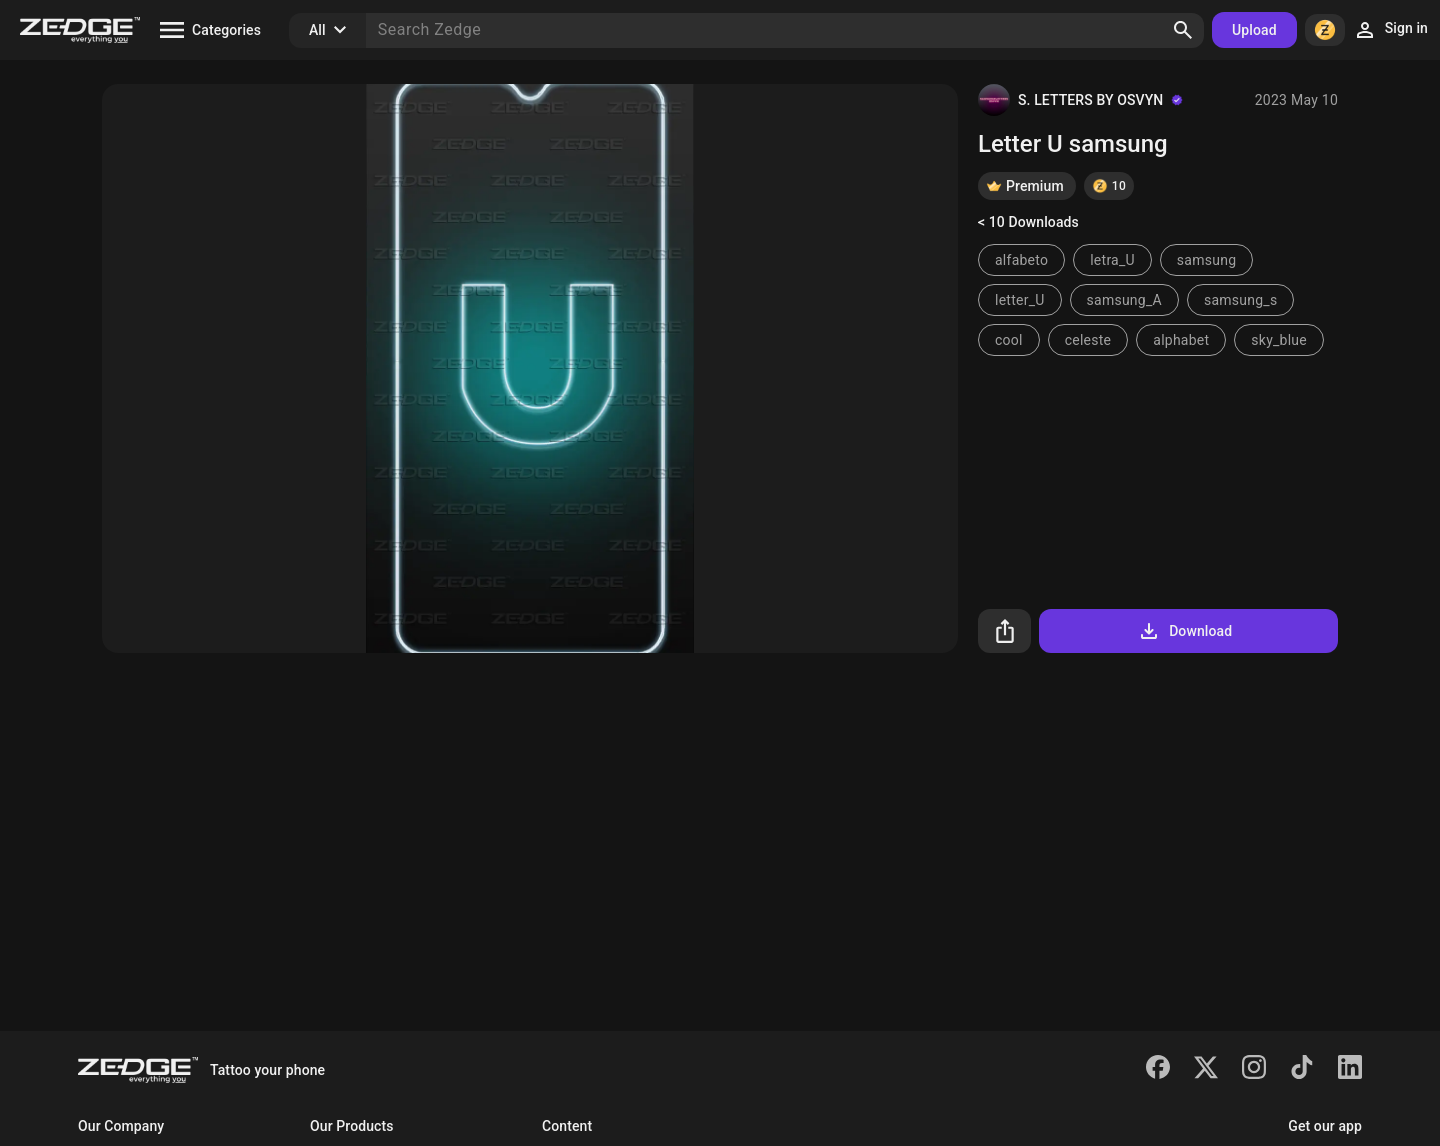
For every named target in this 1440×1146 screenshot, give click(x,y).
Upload (1254, 30)
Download (1184, 631)
